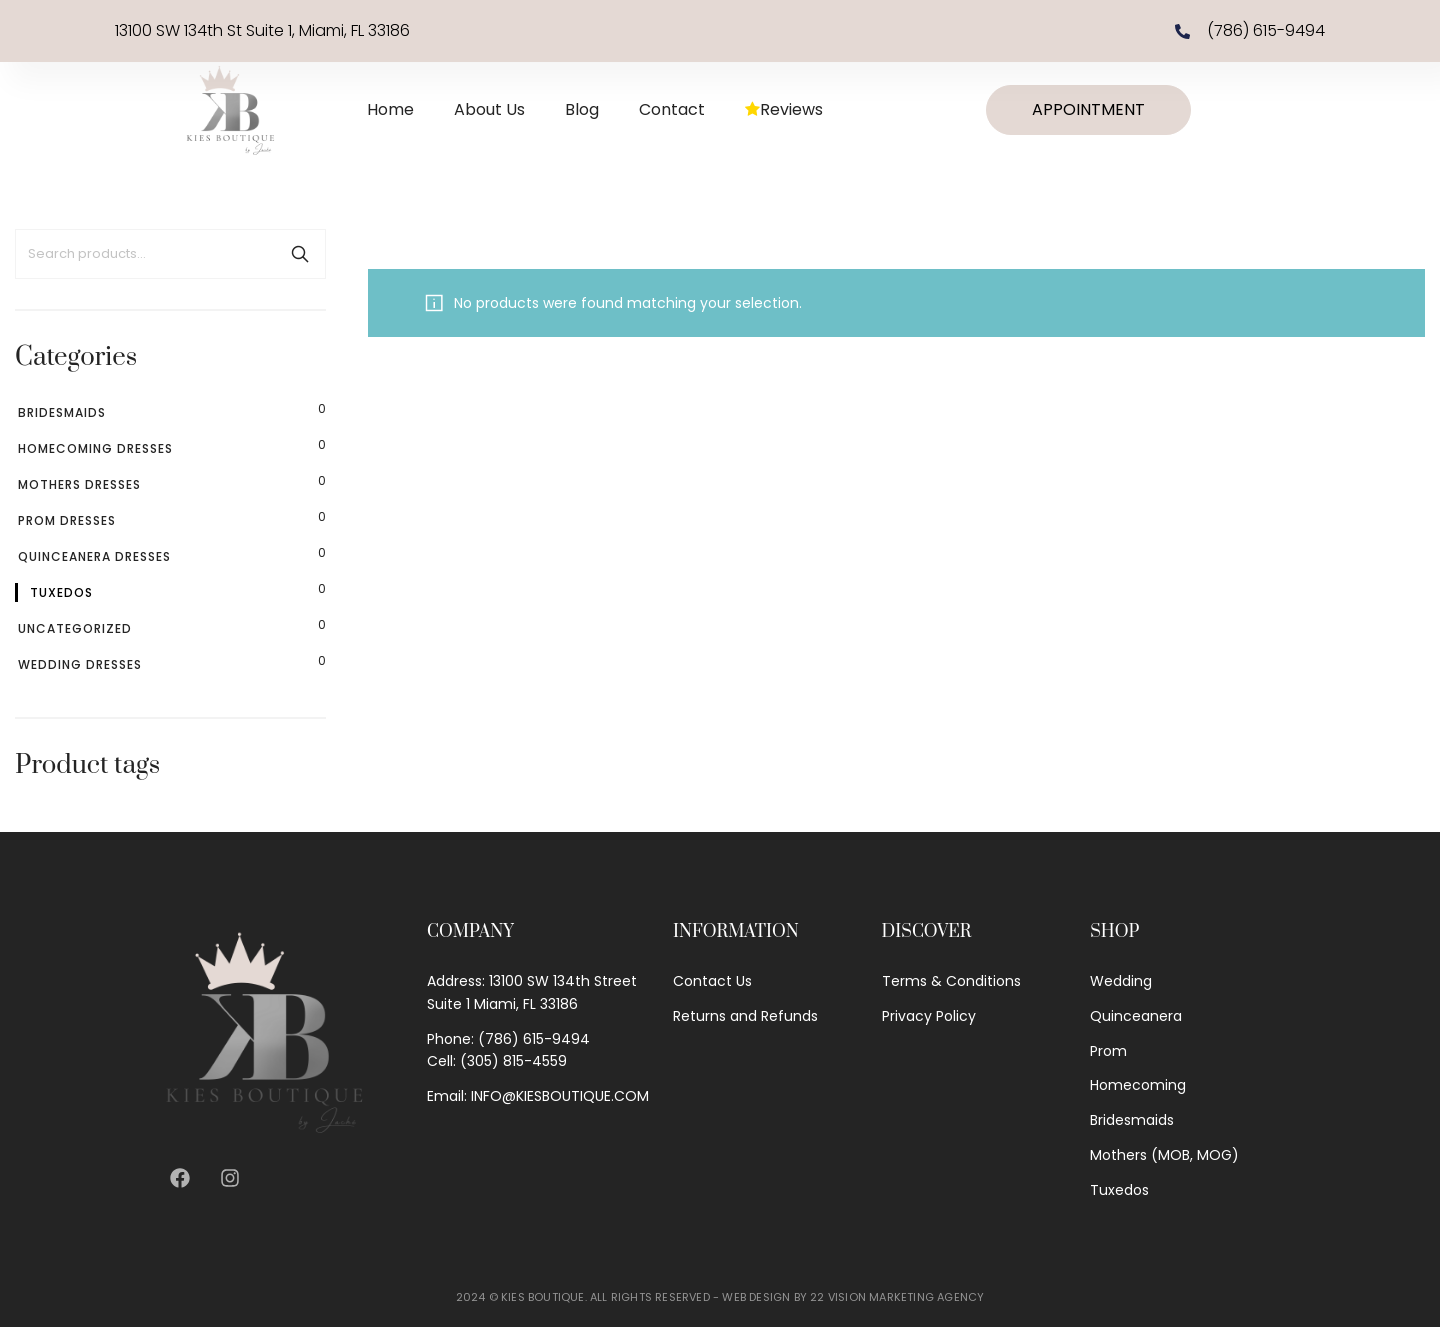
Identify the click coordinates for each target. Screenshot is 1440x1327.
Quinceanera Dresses (94, 556)
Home (390, 109)
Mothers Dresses (79, 484)
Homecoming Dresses (95, 448)
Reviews (784, 109)
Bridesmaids (62, 412)
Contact (672, 109)
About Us (489, 109)
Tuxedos (61, 592)
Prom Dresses (67, 520)
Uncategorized (75, 628)
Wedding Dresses (80, 664)
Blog (582, 109)
